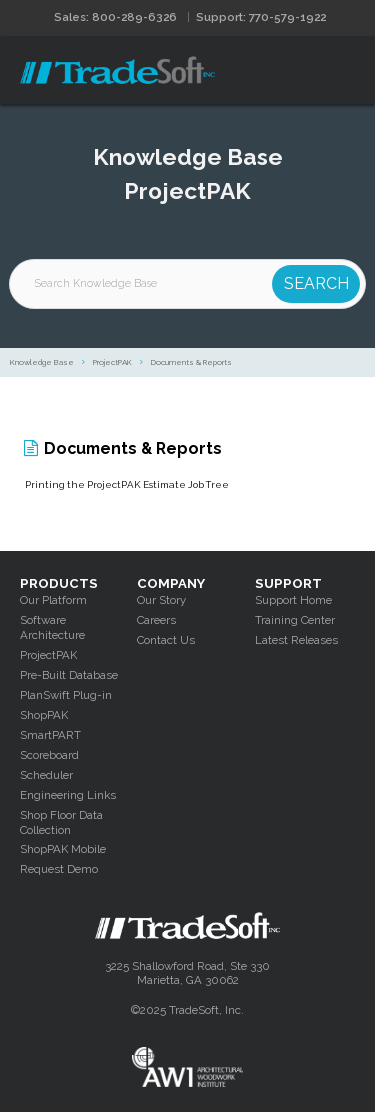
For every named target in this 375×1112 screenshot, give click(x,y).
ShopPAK (44, 715)
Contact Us (166, 640)
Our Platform (53, 600)
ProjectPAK (112, 362)
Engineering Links (68, 795)
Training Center (295, 620)
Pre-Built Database (69, 675)
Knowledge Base (42, 362)
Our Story (161, 600)
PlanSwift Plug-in (66, 695)
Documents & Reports (191, 362)
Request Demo (59, 869)
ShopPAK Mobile (63, 849)
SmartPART (50, 735)
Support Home (293, 600)
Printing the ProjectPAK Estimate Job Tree (127, 484)
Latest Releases (296, 640)
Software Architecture (52, 627)
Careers (156, 620)
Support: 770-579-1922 (261, 17)
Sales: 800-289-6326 (115, 17)
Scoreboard (49, 755)
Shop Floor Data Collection (61, 822)
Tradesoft (117, 70)
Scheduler (46, 775)
